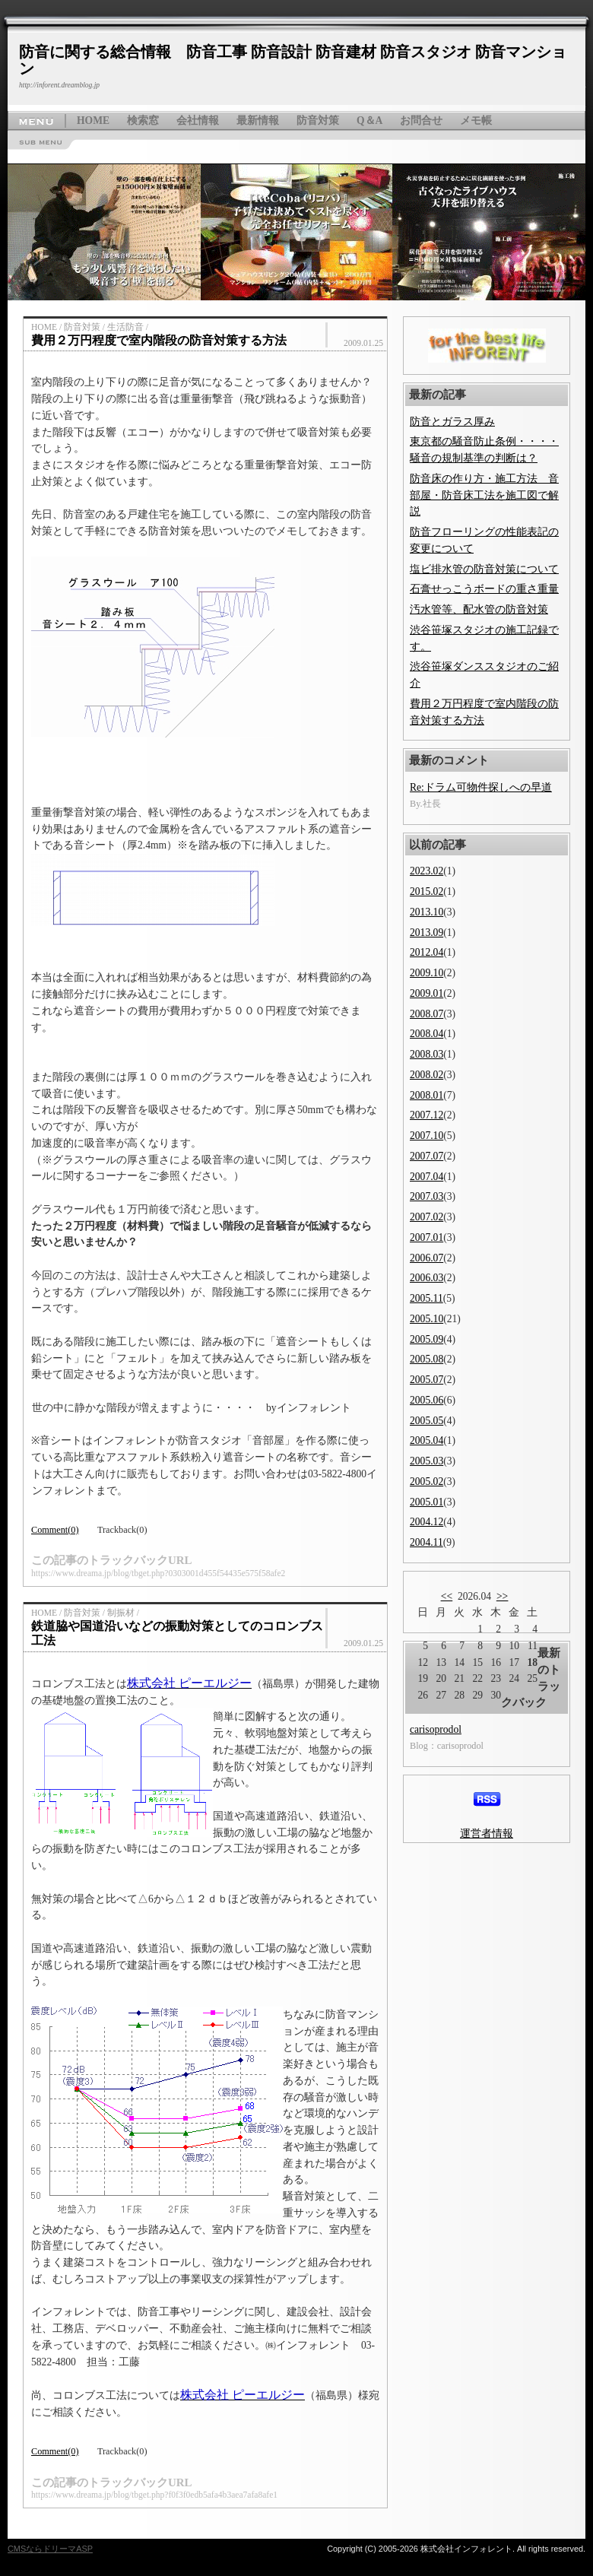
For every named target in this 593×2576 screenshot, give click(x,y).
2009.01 (426, 993)
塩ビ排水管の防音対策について (484, 569)
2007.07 (426, 1156)
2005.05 (426, 1420)
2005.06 (426, 1400)
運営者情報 (486, 1833)
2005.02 (426, 1481)
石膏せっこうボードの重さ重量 (484, 589)
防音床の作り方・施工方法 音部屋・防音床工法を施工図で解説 (484, 495)
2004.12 (426, 1522)
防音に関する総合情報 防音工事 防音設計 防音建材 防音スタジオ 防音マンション (292, 60)
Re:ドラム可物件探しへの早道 (481, 787)
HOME (93, 120)
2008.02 (426, 1074)
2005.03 (426, 1461)
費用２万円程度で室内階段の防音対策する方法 (159, 340)
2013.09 (426, 932)
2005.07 (426, 1379)
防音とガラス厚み (452, 421)
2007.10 (426, 1135)
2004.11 (426, 1542)
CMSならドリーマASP (50, 2548)
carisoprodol (435, 1729)
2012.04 (426, 952)
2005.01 (426, 1502)
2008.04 (426, 1033)
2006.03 (426, 1277)
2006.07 (426, 1258)
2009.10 (426, 973)
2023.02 (426, 871)
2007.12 (426, 1115)
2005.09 (426, 1339)
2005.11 (426, 1298)
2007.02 (426, 1217)
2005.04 (426, 1440)
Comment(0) (55, 1529)
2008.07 (426, 1014)
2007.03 (426, 1196)
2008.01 (426, 1095)
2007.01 (426, 1237)
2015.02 (426, 891)
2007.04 (426, 1176)
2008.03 (426, 1054)
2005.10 (426, 1318)
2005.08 (426, 1359)
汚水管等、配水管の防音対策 (479, 609)
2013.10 (426, 912)
